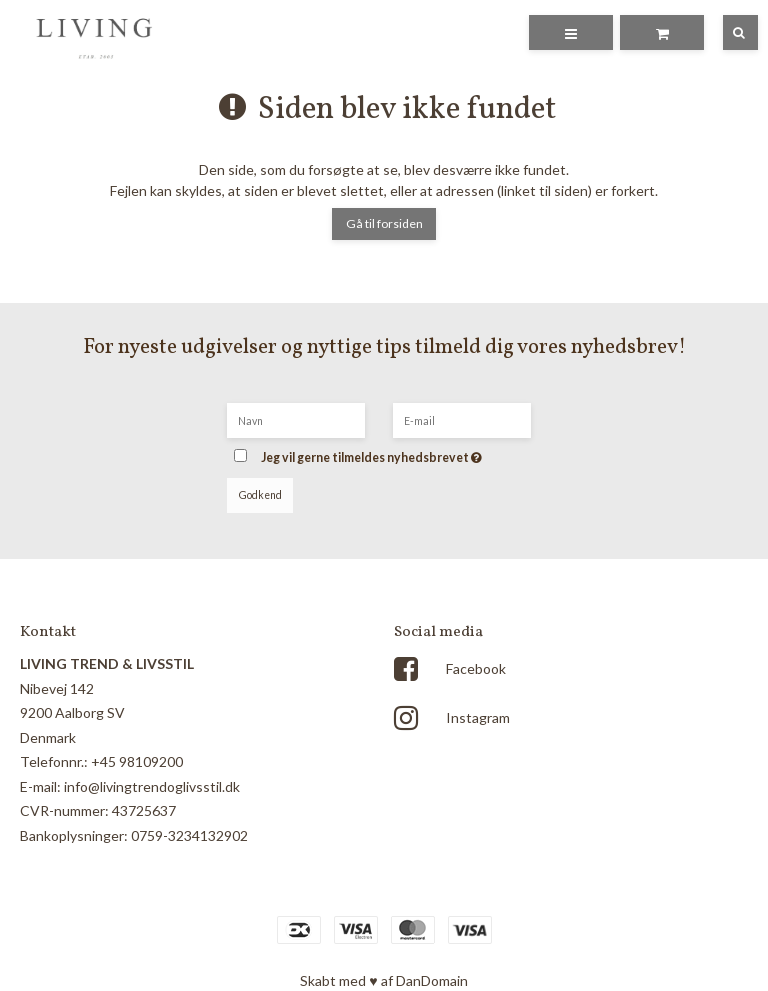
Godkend (260, 495)
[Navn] (296, 418)
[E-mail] (462, 418)
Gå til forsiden (384, 223)
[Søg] (726, 32)
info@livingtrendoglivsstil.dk (152, 786)
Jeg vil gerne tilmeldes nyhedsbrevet (401, 451)
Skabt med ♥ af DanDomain (383, 980)
